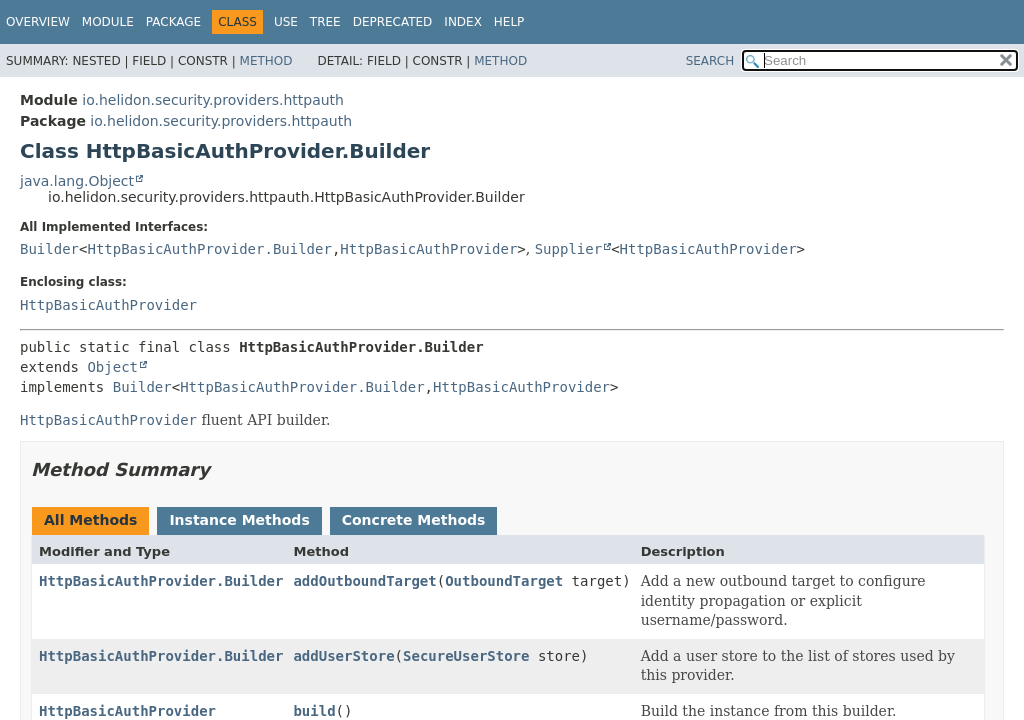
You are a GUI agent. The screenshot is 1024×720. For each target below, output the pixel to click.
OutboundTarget (504, 581)
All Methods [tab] (90, 520)
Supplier (568, 249)
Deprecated (393, 22)
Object (112, 367)
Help (509, 22)
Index (463, 22)
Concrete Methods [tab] (414, 520)
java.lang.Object (77, 181)
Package (173, 22)
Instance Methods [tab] (239, 520)
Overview (38, 22)
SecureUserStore (466, 656)
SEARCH (710, 61)
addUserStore (343, 656)
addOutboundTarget (364, 581)
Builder (49, 249)
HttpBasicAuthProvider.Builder (209, 249)
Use (286, 22)
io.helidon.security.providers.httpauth (213, 100)
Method (266, 61)
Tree (325, 22)
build (314, 711)
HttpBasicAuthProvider (428, 249)
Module (108, 22)
